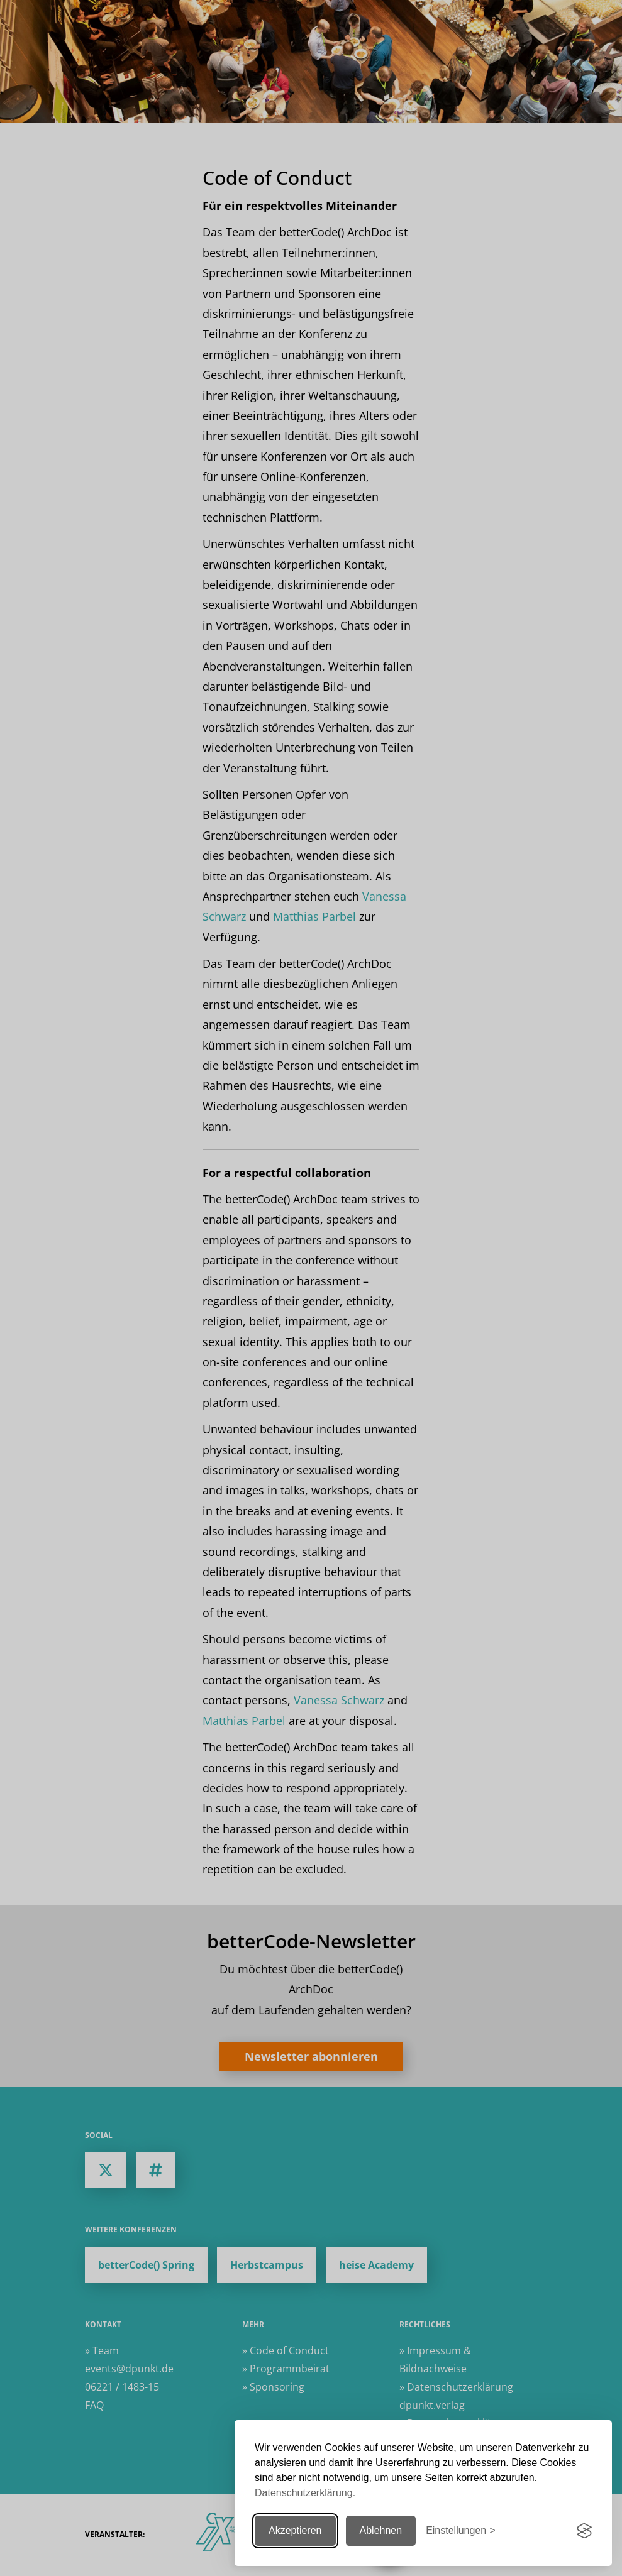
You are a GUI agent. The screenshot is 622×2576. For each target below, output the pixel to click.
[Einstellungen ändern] (460, 2531)
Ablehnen (381, 2530)
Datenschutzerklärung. (305, 2492)
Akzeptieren (295, 2530)
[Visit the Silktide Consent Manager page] (584, 2530)
